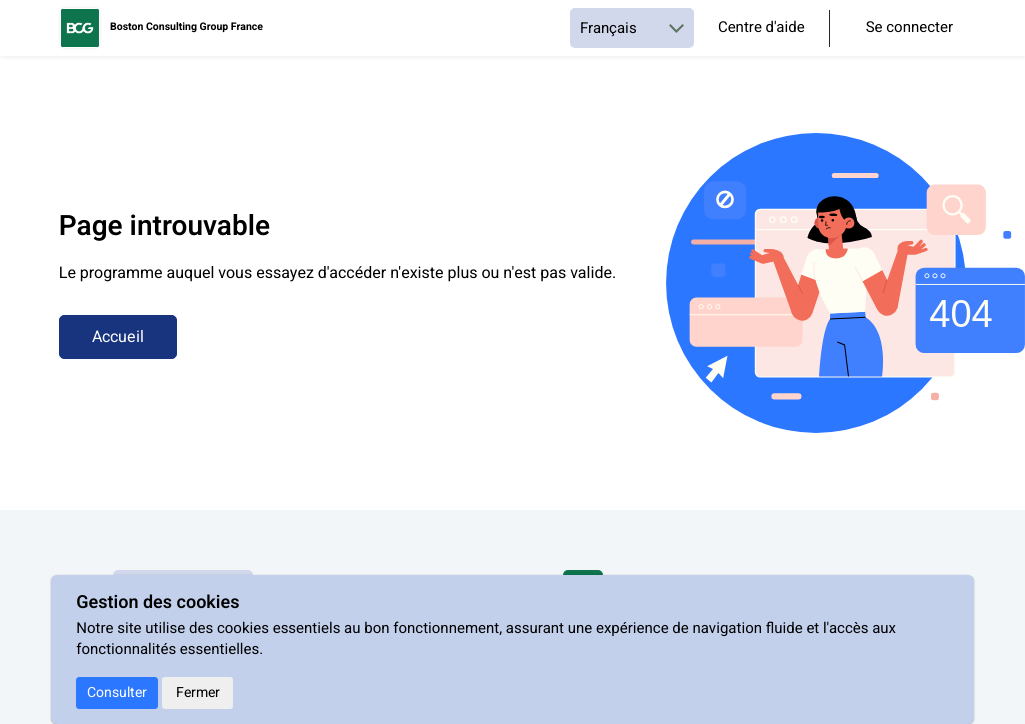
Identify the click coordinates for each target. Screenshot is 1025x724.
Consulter (117, 692)
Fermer (198, 692)
